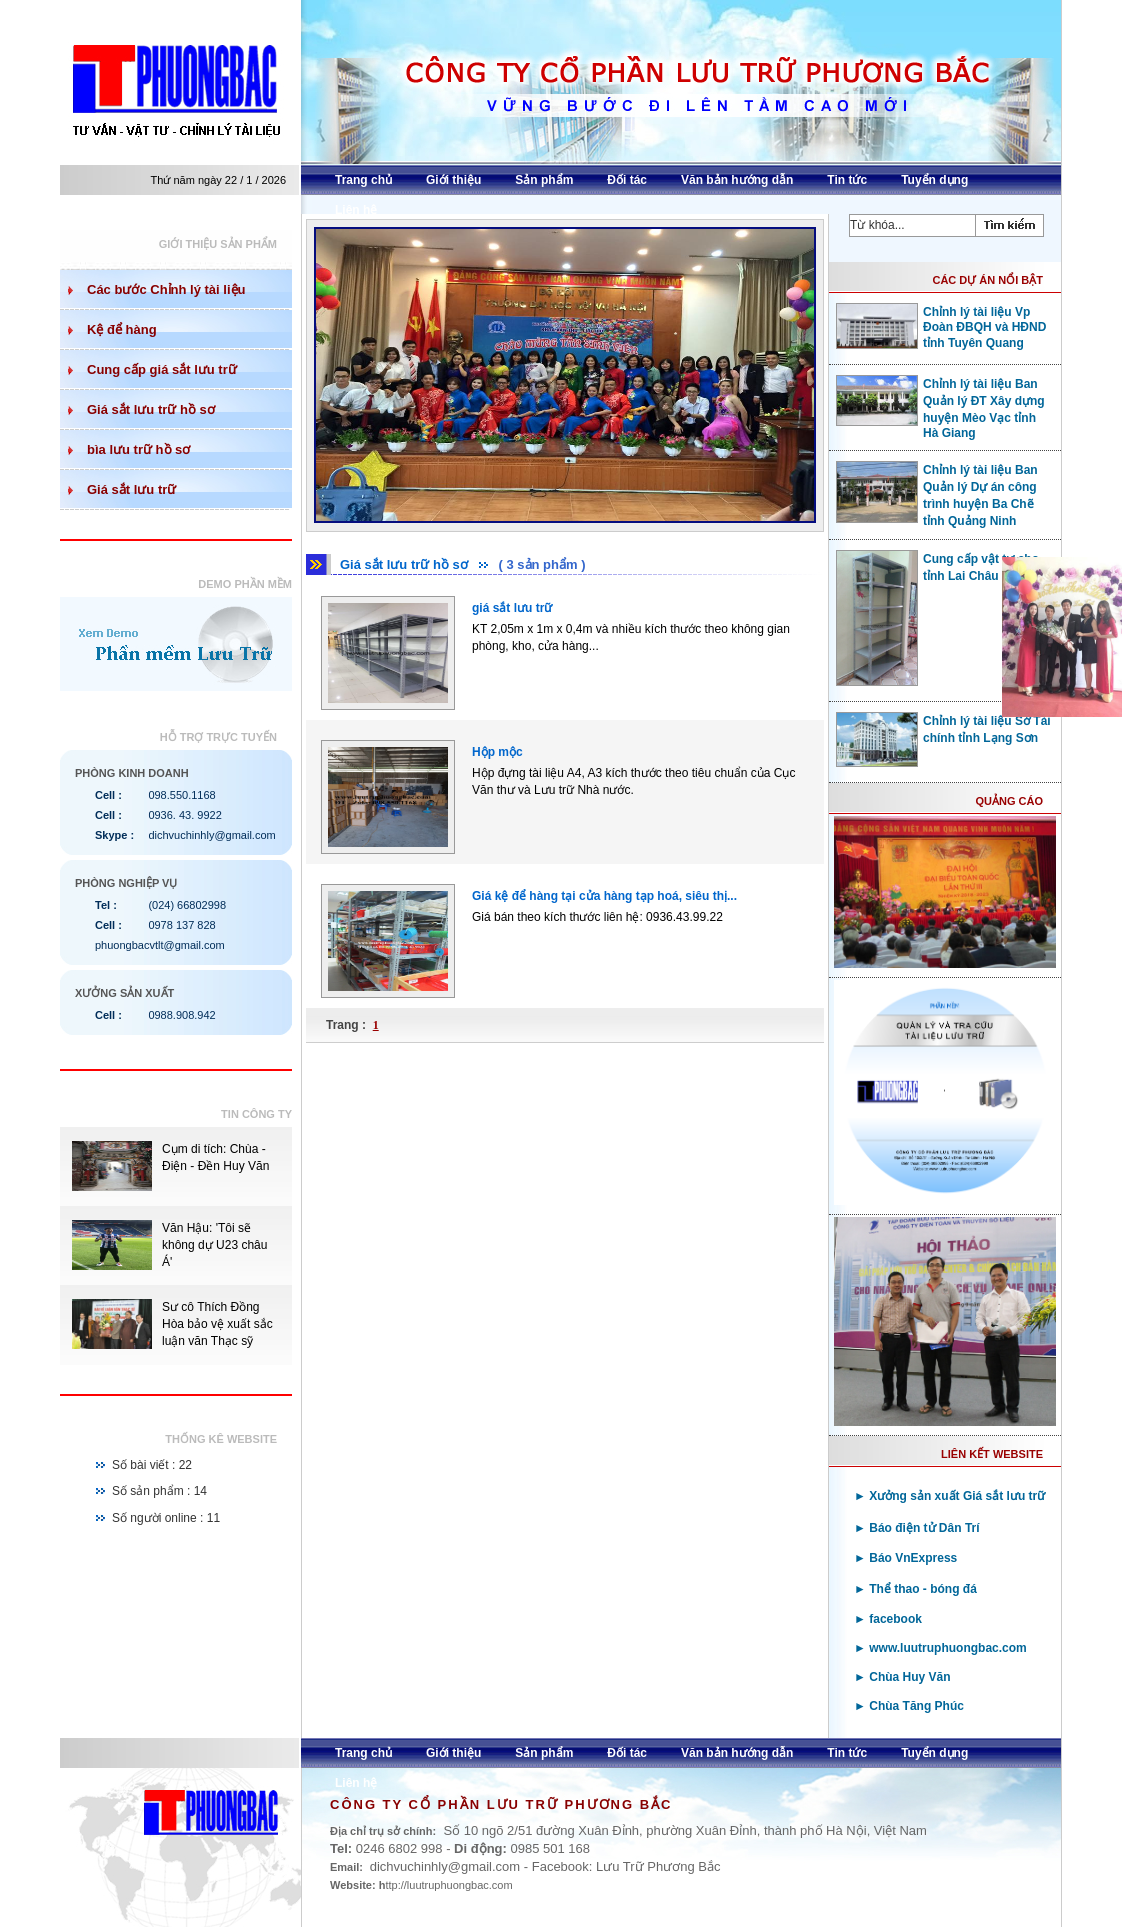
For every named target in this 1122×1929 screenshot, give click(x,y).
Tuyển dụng (934, 180)
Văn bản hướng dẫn (737, 180)
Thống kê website (221, 1439)
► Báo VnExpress (905, 1558)
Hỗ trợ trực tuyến (218, 737)
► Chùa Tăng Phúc (909, 1706)
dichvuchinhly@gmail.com (211, 835)
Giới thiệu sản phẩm (218, 244)
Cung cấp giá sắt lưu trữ (162, 369)
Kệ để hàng (122, 329)
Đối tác (627, 180)
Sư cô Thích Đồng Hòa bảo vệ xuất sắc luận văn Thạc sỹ (217, 1324)
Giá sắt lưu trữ (131, 489)
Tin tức (847, 180)
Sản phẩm (544, 180)
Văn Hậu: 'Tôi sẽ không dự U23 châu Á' (214, 1245)
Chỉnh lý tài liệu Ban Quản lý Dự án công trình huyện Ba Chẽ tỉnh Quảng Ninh (937, 494)
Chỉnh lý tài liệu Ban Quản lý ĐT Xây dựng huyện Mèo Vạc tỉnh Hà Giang (940, 407)
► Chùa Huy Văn (902, 1677)
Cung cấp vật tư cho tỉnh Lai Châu (937, 567)
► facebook (888, 1619)
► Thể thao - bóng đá (915, 1589)
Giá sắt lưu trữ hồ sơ (151, 409)
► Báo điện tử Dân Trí (917, 1528)
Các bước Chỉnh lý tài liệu (166, 289)
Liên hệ (356, 210)
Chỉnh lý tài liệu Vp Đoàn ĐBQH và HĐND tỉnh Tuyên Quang (941, 326)
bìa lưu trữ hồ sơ (138, 449)
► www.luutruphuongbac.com (940, 1648)
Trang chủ (363, 180)
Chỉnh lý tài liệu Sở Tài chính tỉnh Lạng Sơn (943, 729)
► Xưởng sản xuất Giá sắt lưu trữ (949, 1496)
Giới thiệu (453, 180)
